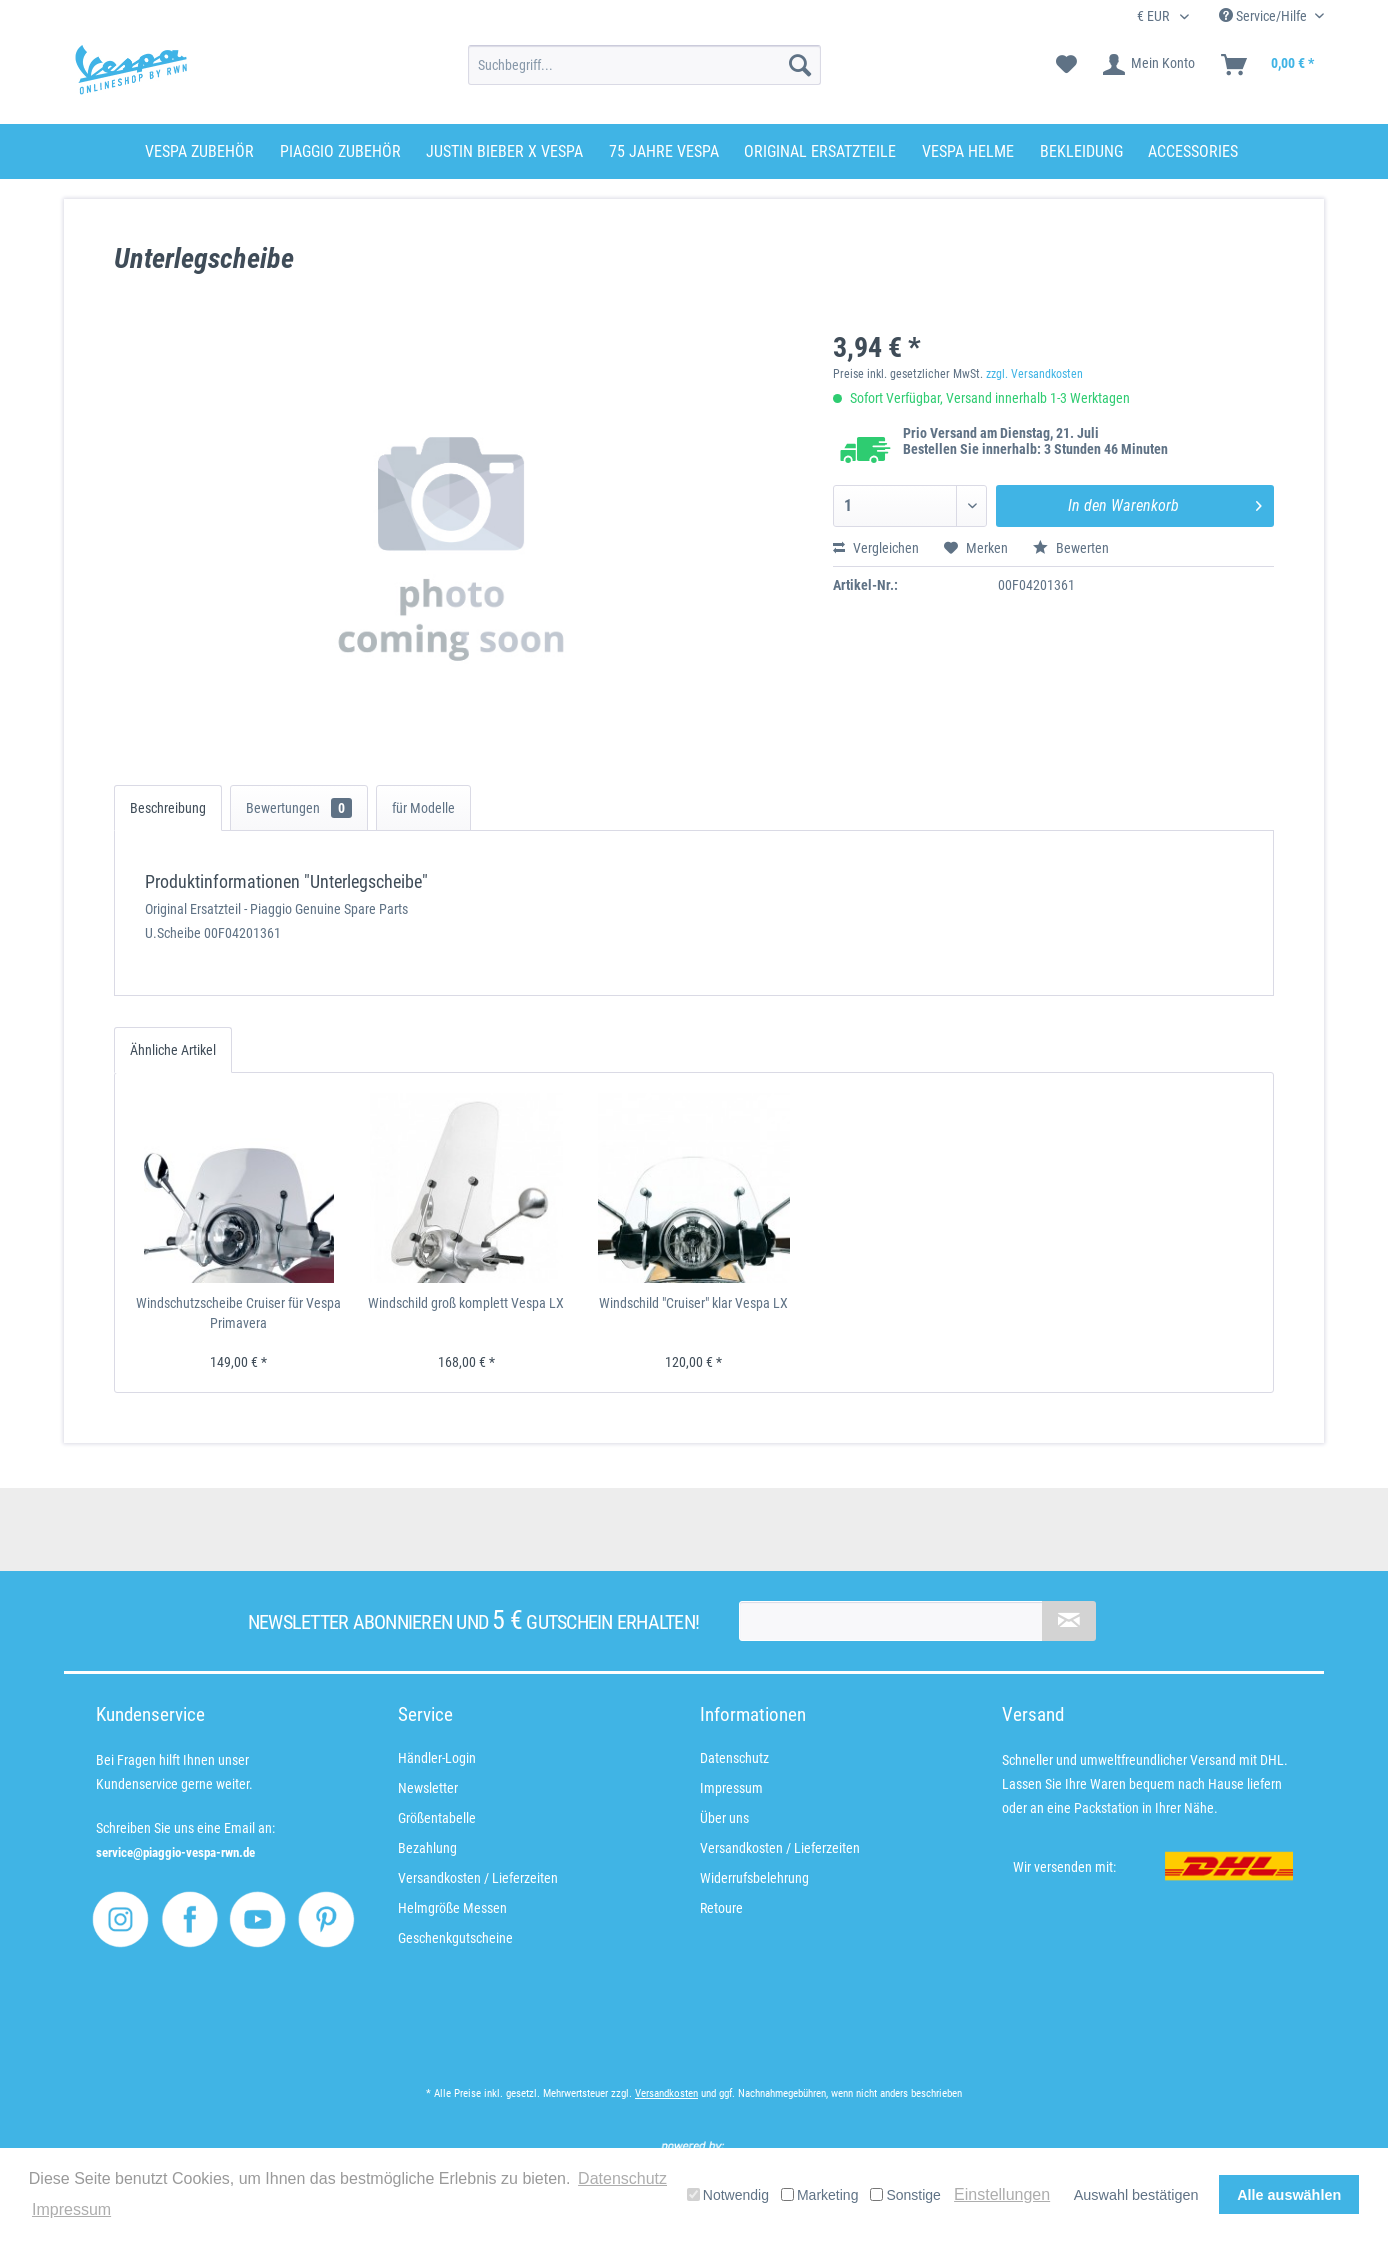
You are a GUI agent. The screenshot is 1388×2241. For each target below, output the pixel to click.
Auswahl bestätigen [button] (1136, 2195)
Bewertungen (299, 808)
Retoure (721, 1908)
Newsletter (428, 1788)
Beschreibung (168, 808)
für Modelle (423, 808)
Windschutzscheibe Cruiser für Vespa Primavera (238, 1313)
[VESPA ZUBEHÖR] (199, 151)
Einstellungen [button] (1002, 2194)
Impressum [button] (71, 2209)
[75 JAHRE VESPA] (664, 151)
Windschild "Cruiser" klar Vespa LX (693, 1303)
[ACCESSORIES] (1193, 151)
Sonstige (905, 2195)
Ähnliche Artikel (173, 1050)
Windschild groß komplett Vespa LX (466, 1303)
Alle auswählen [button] (1289, 2195)
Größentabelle (437, 1818)
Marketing (819, 2195)
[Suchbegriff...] (644, 65)
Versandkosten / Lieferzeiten (478, 1878)
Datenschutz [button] (622, 2178)
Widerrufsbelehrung (754, 1878)
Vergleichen (876, 548)
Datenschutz (734, 1758)
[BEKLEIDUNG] (1081, 151)
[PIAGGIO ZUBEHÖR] (340, 151)
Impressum (731, 1788)
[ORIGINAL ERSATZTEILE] (820, 151)
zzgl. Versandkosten (1034, 374)
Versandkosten (666, 2093)
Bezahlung (427, 1848)
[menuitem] (644, 65)
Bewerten (1071, 548)
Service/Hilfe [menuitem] (1264, 16)
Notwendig (728, 2195)
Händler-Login (437, 1758)
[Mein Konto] (1150, 65)
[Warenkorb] (1268, 65)
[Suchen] (800, 65)
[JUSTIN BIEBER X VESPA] (504, 151)
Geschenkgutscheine (455, 1938)
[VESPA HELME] (968, 151)
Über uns (724, 1818)
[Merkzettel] (1066, 65)
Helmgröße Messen (452, 1908)
